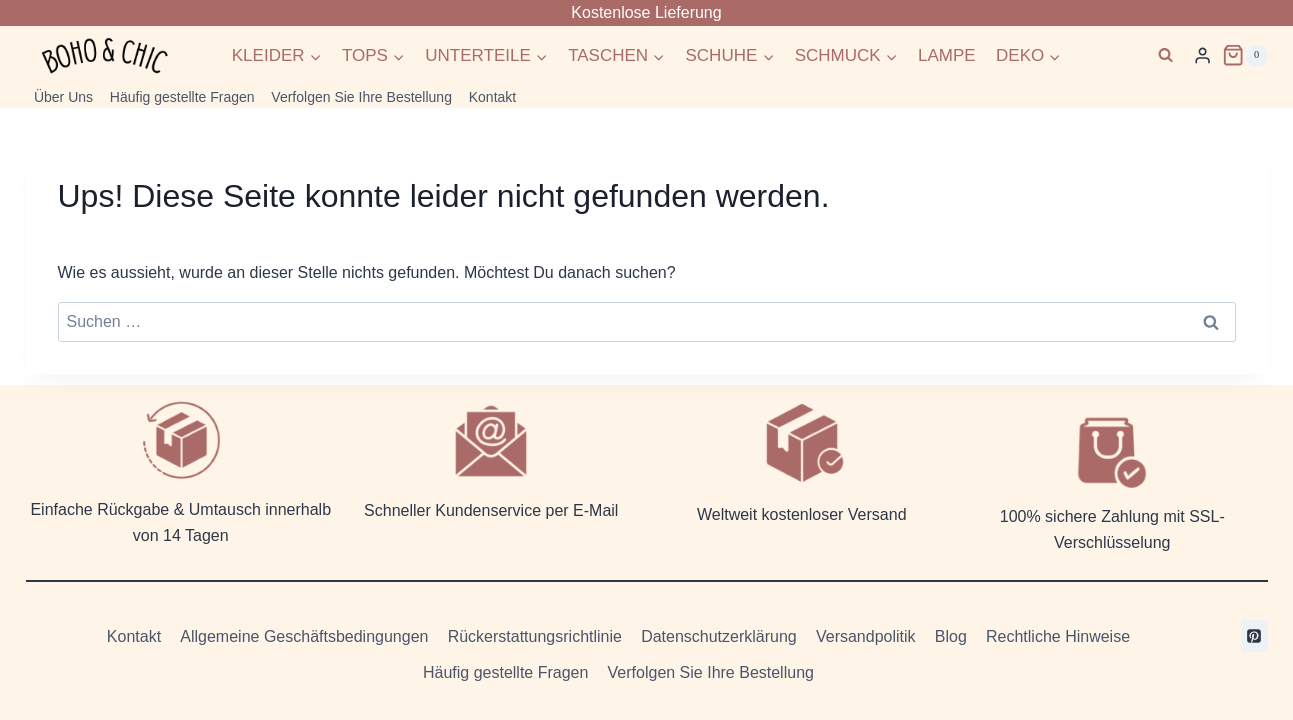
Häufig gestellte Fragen (182, 97)
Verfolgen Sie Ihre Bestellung (361, 97)
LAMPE (947, 55)
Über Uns (63, 97)
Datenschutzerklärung (719, 636)
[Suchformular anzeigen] (1165, 55)
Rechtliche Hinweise (1058, 636)
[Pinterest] (1254, 636)
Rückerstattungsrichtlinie (535, 636)
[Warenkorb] (1244, 55)
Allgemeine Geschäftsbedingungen (304, 636)
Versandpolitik (866, 636)
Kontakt (492, 97)
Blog (951, 636)
